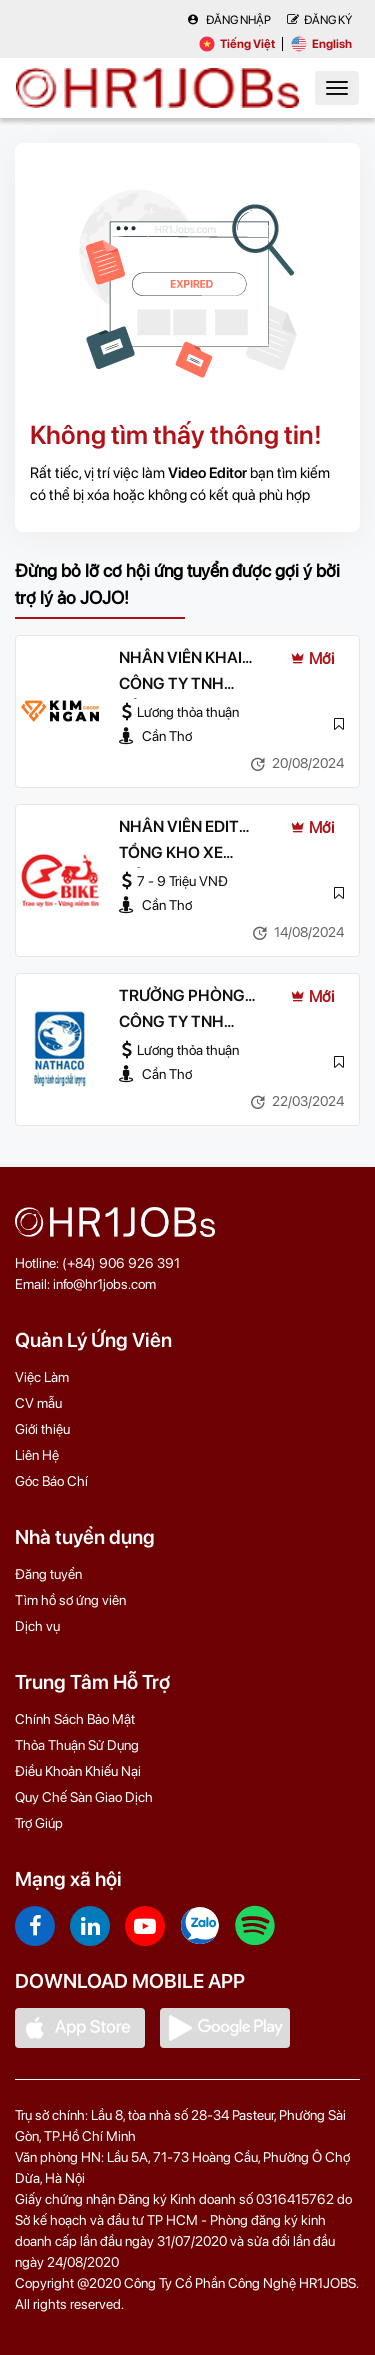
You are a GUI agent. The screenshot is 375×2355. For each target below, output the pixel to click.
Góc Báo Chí (51, 1481)
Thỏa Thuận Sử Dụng (77, 1745)
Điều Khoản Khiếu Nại (78, 1771)
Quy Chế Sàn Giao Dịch (84, 1797)
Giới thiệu (42, 1429)
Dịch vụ (37, 1626)
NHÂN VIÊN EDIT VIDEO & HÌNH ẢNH (189, 828)
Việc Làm (42, 1377)
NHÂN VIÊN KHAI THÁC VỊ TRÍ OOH (183, 659)
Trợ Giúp (39, 1823)
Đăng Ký (319, 20)
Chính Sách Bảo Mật (75, 1719)
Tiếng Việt (237, 44)
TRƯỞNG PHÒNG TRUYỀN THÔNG (182, 997)
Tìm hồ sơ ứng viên (70, 1600)
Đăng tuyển (48, 1574)
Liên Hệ (37, 1455)
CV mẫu (38, 1403)
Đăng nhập (229, 20)
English (321, 44)
